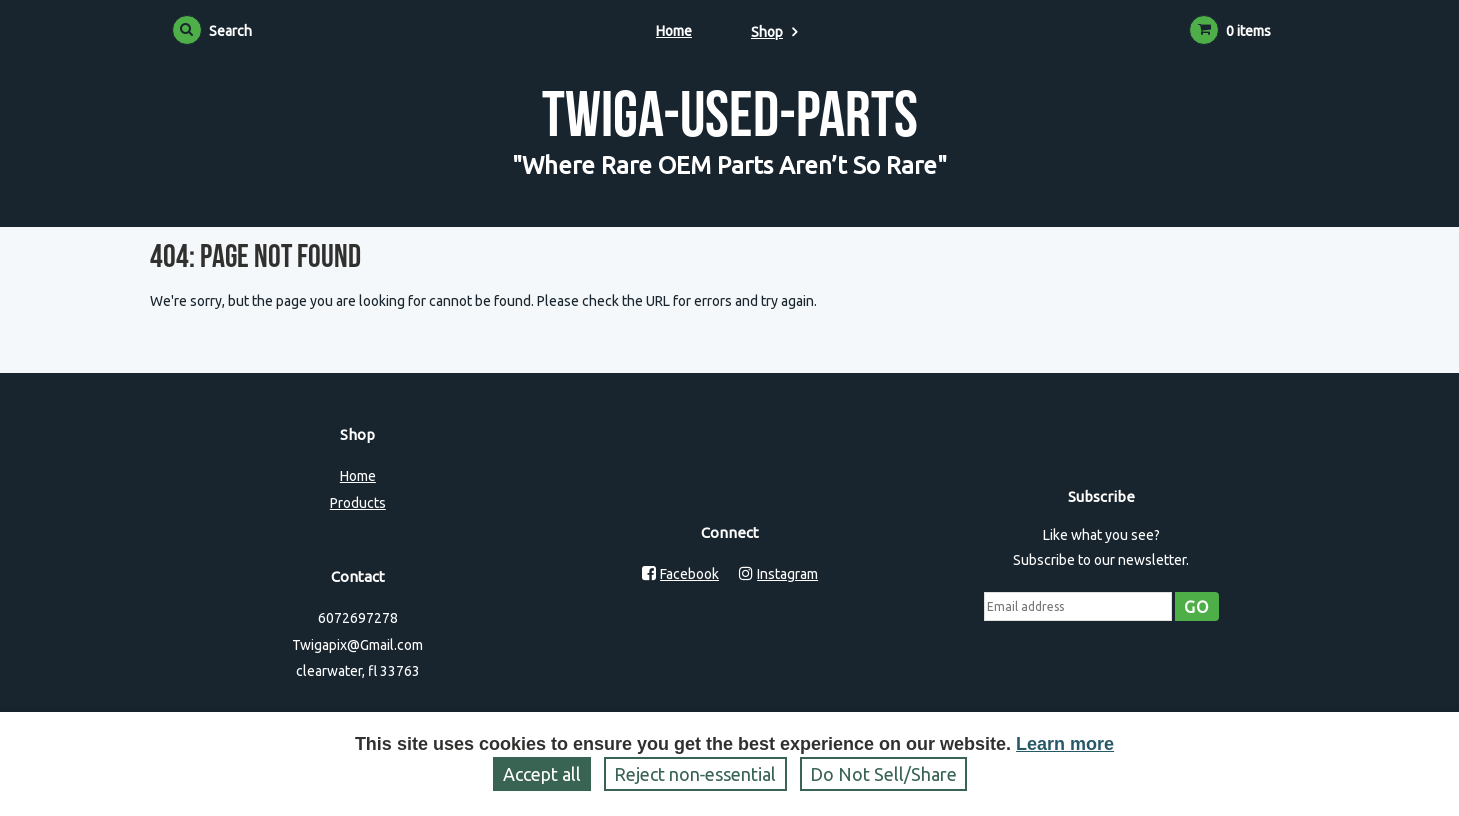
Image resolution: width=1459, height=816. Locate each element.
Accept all (542, 774)
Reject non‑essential (695, 774)
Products (358, 503)
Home (674, 31)
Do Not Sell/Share (883, 774)
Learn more (1065, 744)
